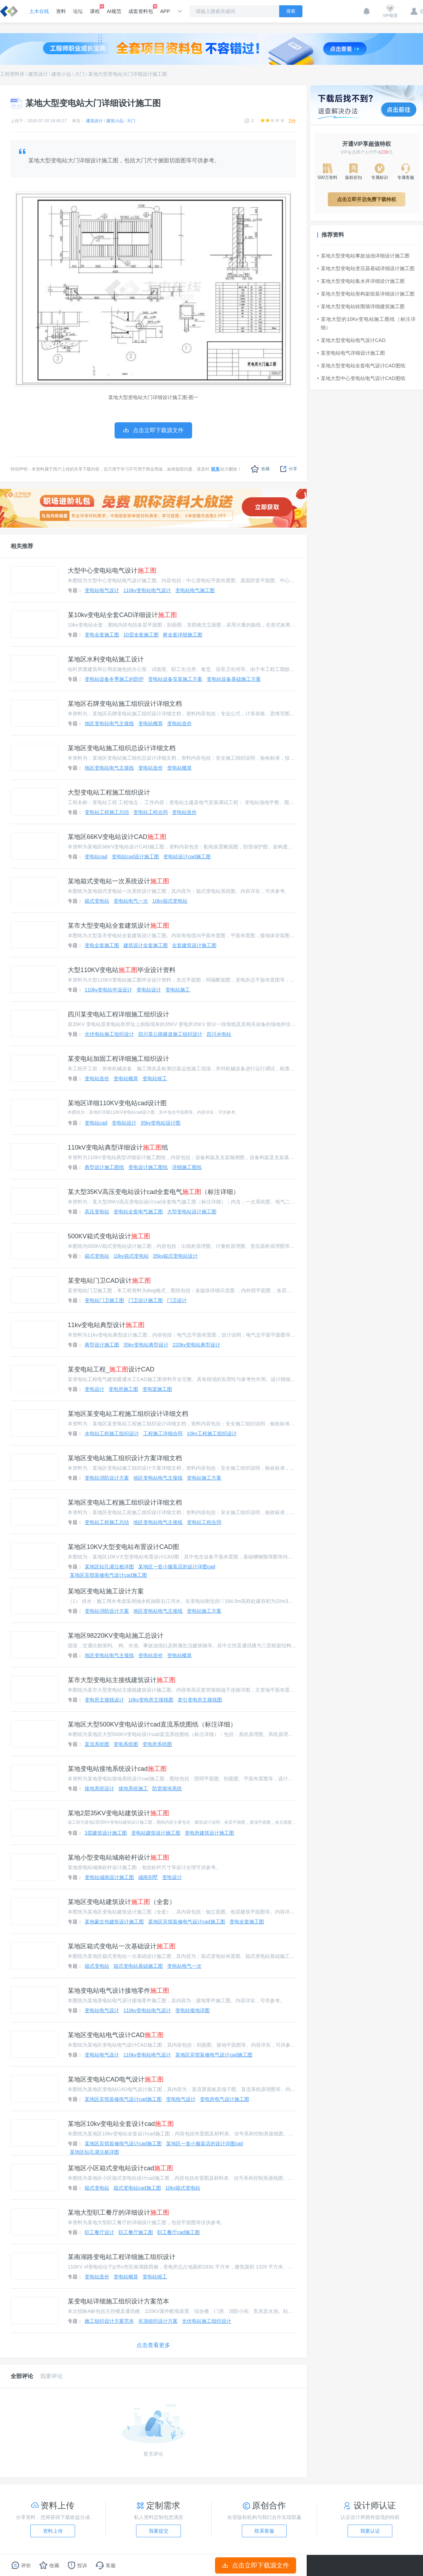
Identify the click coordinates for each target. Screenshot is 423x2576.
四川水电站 (219, 1034)
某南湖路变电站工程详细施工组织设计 (122, 2256)
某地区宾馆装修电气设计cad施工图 (108, 1575)
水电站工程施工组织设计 (112, 1433)
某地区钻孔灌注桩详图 (109, 1566)
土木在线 (39, 11)
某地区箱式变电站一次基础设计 (122, 1946)
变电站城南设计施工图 (109, 1877)
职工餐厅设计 (99, 2232)
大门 (80, 74)
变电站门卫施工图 (104, 1300)
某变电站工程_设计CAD (111, 1369)
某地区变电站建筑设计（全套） (122, 1901)
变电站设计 (148, 990)
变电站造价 (179, 723)
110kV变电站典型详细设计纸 (118, 1147)
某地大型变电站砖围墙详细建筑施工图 (361, 306)
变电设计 (94, 1389)
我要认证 (370, 2531)
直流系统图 (97, 1744)
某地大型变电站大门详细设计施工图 (127, 74)
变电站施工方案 (204, 1478)
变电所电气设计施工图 (224, 2099)
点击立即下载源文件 (255, 2565)
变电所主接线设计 (104, 1700)
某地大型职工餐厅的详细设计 (118, 2212)
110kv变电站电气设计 (147, 590)
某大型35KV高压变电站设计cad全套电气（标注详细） (153, 1191)
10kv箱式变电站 (170, 901)
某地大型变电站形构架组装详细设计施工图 (366, 294)
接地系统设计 (99, 1788)
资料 (61, 11)
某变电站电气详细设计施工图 (351, 353)
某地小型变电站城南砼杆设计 (118, 1857)
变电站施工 (177, 990)
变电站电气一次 (131, 901)
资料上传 (53, 2531)
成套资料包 (140, 9)
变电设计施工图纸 (148, 1167)
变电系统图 (126, 1744)
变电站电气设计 (102, 590)
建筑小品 (61, 74)
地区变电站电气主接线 (109, 723)
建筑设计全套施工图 (145, 945)
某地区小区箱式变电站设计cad (120, 2168)
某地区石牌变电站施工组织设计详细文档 (125, 703)
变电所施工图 (123, 1389)
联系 (215, 469)
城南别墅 (148, 1877)
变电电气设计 (181, 2099)
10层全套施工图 (141, 634)
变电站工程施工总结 (107, 812)
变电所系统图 (157, 1744)
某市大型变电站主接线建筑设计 (122, 1680)
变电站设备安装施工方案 (175, 679)
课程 (95, 9)
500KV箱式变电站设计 (109, 1236)
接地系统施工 (133, 1788)
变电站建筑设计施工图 (155, 1833)
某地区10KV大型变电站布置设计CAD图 (123, 1546)
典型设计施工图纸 (104, 1167)
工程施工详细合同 (163, 1433)
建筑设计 (38, 74)
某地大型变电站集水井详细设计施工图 (361, 281)
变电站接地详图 (192, 2010)
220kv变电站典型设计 (196, 1345)
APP (165, 11)
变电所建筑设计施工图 (209, 1833)
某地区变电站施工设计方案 (106, 1591)
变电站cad (96, 856)
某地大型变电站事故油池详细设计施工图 (363, 256)
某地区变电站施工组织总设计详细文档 (122, 748)
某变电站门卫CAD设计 (109, 1280)
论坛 (78, 11)
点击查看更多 (153, 2345)
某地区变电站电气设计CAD (116, 2035)
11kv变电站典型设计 (106, 1325)
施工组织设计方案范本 (109, 2321)
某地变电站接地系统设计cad (117, 1768)
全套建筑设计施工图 (194, 945)
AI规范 (114, 11)
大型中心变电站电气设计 (112, 570)
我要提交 (158, 2531)
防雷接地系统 (167, 1788)
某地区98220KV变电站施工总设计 (116, 1635)
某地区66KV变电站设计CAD (117, 836)
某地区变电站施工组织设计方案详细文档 (125, 1458)
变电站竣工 (154, 1078)
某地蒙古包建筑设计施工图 (114, 1921)
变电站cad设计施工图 (135, 856)
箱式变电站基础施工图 (138, 1966)
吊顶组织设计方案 (158, 2321)
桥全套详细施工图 (182, 634)
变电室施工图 (157, 1389)
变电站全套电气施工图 (138, 1211)
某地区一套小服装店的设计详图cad (176, 1566)
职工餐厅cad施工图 (178, 2232)
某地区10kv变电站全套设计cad (121, 2123)
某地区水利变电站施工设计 (106, 659)
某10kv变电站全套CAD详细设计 (122, 614)
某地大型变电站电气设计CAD (351, 340)
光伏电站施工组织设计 (109, 1034)
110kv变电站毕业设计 (108, 990)
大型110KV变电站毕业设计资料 (122, 969)
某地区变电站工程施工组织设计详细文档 (125, 1502)
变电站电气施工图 (195, 590)
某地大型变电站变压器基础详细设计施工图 (366, 268)
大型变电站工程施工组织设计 (109, 792)
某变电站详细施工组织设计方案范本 (118, 2301)
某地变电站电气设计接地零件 (118, 1990)
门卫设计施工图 (145, 1300)
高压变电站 (97, 1211)
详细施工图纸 (187, 1167)
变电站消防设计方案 (107, 1478)
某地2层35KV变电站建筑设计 (118, 1813)
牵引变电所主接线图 (200, 1700)
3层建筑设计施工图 (106, 1833)
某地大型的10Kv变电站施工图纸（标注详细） (366, 323)
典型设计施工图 (102, 1345)
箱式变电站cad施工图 (137, 2188)
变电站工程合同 (150, 812)
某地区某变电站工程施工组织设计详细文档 (128, 1413)
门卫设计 (177, 1300)
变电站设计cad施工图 (187, 856)
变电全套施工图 (102, 634)
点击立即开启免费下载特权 (366, 199)
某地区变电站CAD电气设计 (116, 2079)
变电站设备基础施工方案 (234, 679)
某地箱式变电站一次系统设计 (118, 881)
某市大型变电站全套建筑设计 (118, 925)
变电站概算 (150, 723)
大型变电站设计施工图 (191, 1211)
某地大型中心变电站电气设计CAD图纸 (361, 378)
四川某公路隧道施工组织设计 (170, 1034)
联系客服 (264, 2531)
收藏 (260, 469)
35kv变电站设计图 (161, 1123)
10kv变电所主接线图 (150, 1700)
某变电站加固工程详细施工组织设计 (118, 1058)
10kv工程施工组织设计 (212, 1433)
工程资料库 (12, 74)
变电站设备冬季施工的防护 (114, 679)
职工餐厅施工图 (135, 2232)
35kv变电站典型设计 (145, 1345)
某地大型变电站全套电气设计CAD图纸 (361, 365)
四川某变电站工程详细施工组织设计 (118, 1014)
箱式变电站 (97, 901)
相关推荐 (22, 546)
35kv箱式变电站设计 (175, 1256)
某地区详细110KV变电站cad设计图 (117, 1103)
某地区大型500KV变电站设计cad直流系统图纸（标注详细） (152, 1724)
